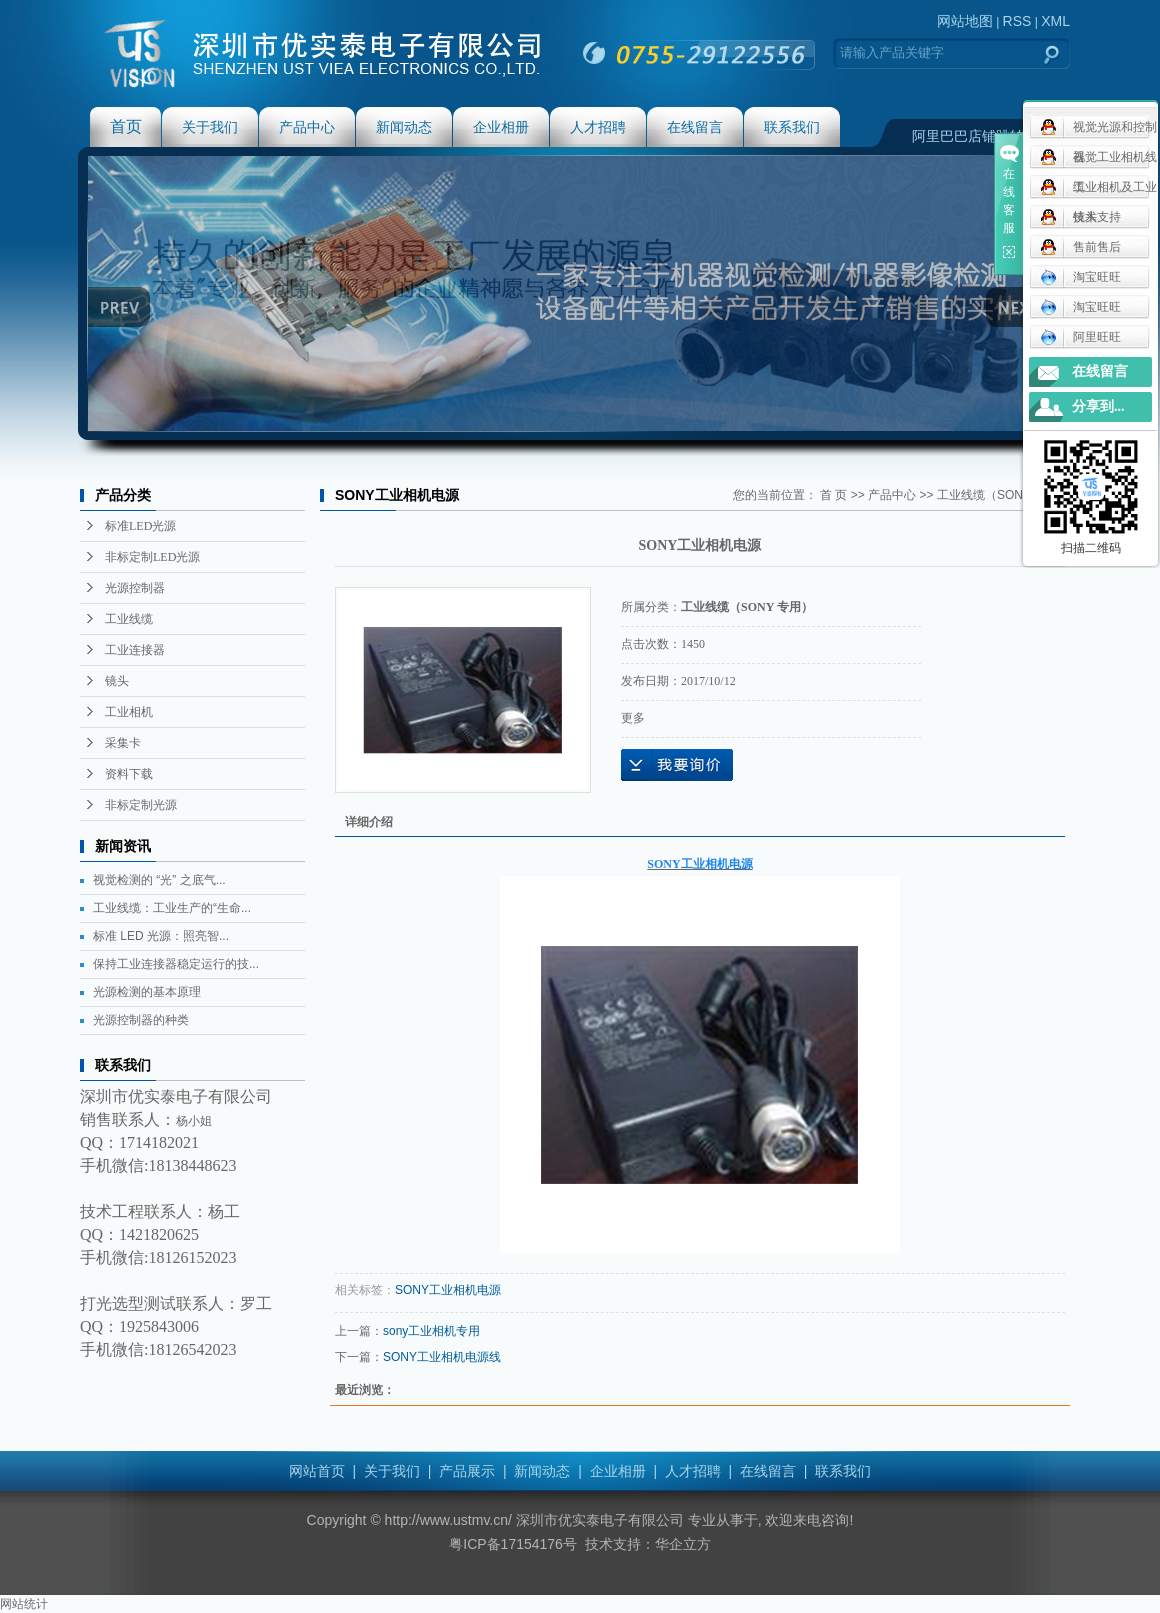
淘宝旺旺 (1080, 277)
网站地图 (965, 21)
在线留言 (695, 127)
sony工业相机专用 (431, 1331)
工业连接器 (135, 650)
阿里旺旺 (1080, 337)
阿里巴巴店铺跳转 (968, 136)
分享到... (1098, 406)
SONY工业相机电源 (448, 1290)
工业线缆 (129, 619)
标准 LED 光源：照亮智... (161, 936)
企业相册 (501, 127)
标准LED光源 (140, 526)
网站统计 (24, 1604)
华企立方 (683, 1544)
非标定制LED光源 (152, 557)
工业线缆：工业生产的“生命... (172, 908)
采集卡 (123, 743)
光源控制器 (135, 588)
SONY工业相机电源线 (442, 1357)
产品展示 (467, 1471)
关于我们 (210, 127)
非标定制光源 (141, 805)
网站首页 (317, 1471)
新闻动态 (404, 127)
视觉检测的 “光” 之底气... (159, 880)
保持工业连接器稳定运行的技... (176, 964)
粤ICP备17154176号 (513, 1544)
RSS (1017, 21)
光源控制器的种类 (141, 1020)
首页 (126, 126)
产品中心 (307, 127)
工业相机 (129, 712)
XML (1055, 21)
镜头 (117, 681)
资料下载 (129, 774)
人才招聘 (598, 127)
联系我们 (792, 127)
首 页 (833, 495)
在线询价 (677, 765)
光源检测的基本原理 (147, 992)
